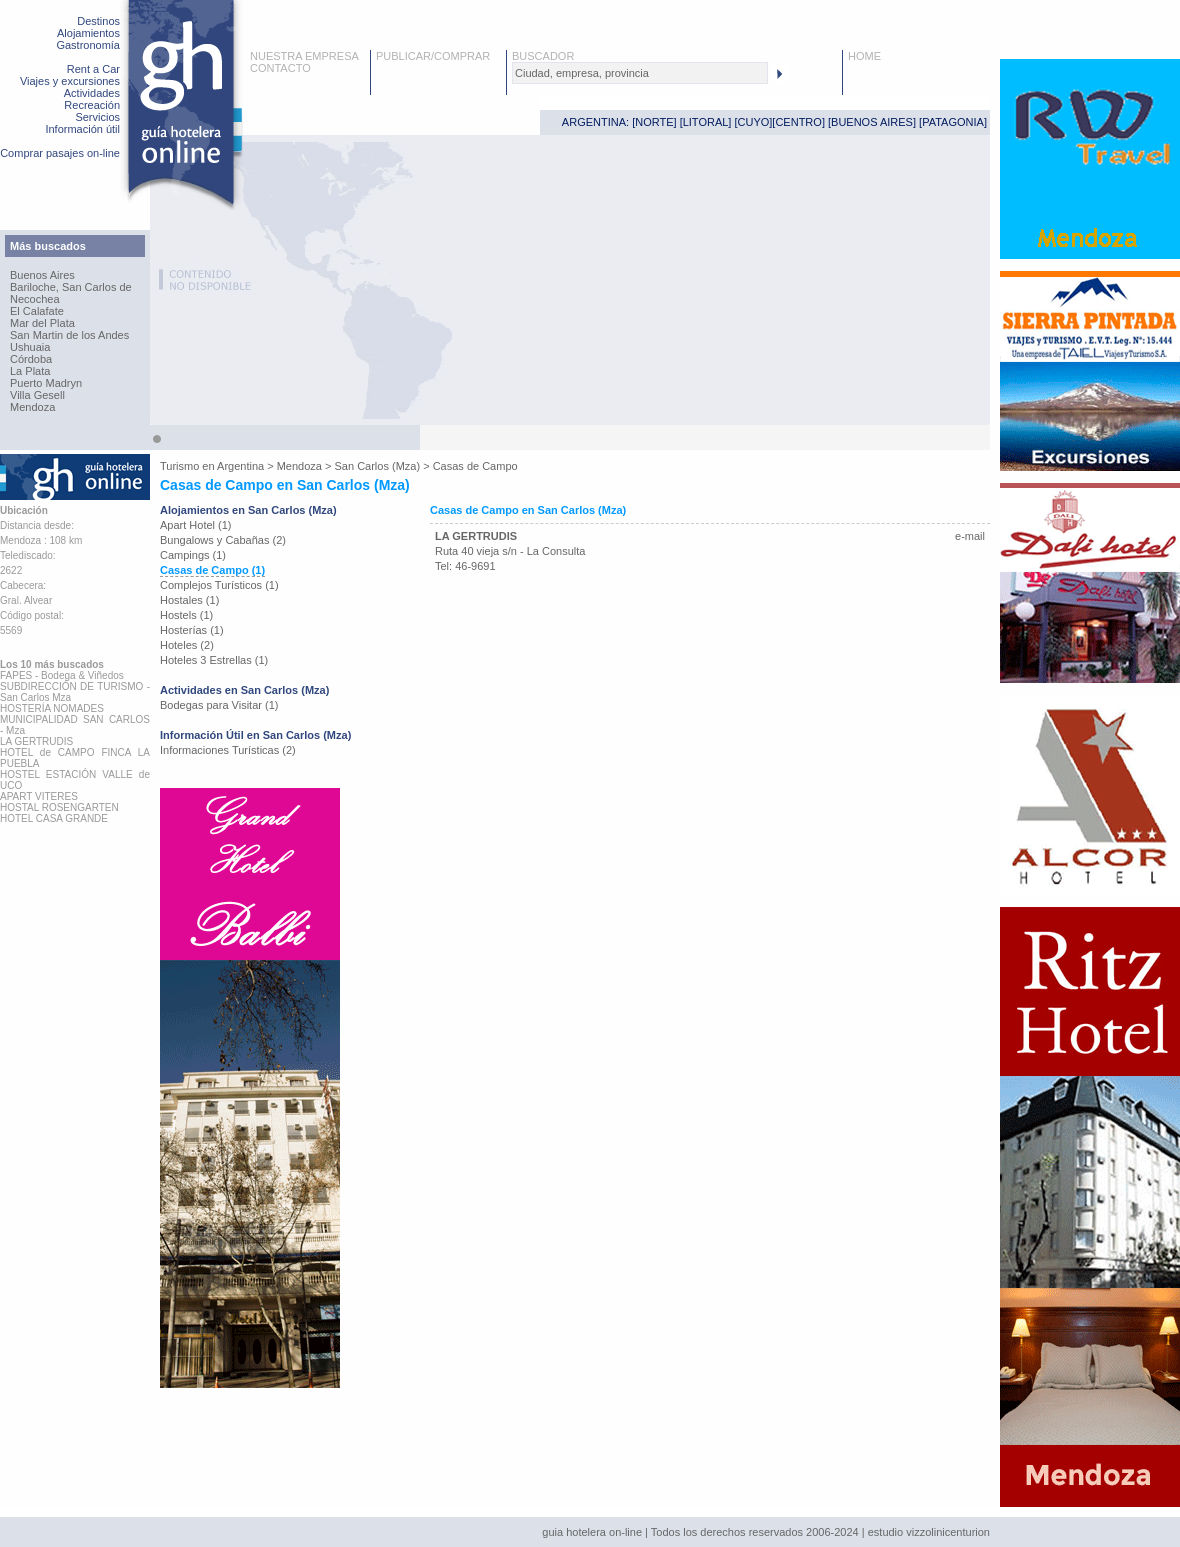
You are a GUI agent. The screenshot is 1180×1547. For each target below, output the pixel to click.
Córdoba (31, 359)
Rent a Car (93, 69)
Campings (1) (193, 555)
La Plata (30, 371)
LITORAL (706, 122)
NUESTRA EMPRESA (304, 56)
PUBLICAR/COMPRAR (433, 56)
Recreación (92, 105)
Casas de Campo (475, 466)
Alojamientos (88, 33)
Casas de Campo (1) (212, 570)
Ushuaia (30, 347)
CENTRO (798, 122)
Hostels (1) (186, 615)
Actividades (92, 93)
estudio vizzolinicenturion (929, 1532)
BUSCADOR (543, 56)
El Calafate (37, 311)
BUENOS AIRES (872, 122)
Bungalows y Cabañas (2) (223, 540)
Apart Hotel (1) (196, 525)
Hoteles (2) (187, 645)
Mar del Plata (42, 323)
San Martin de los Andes (69, 335)
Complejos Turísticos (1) (219, 585)
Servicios (97, 117)
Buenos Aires (42, 275)
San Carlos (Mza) (378, 466)
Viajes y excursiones (70, 81)
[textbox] (640, 73)
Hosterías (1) (192, 630)
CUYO (754, 122)
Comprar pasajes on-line (60, 153)
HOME (864, 56)
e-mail (970, 536)
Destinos (98, 21)
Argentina (240, 466)
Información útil (82, 129)
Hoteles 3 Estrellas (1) (214, 660)
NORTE (654, 122)
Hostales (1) (189, 600)
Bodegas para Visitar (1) (219, 705)
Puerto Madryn (46, 383)
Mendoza (32, 407)
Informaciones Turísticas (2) (228, 750)
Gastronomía (88, 45)
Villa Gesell (37, 395)
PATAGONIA (953, 122)
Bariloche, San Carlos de (71, 287)
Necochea (35, 299)
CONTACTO (280, 68)
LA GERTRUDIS (476, 536)
